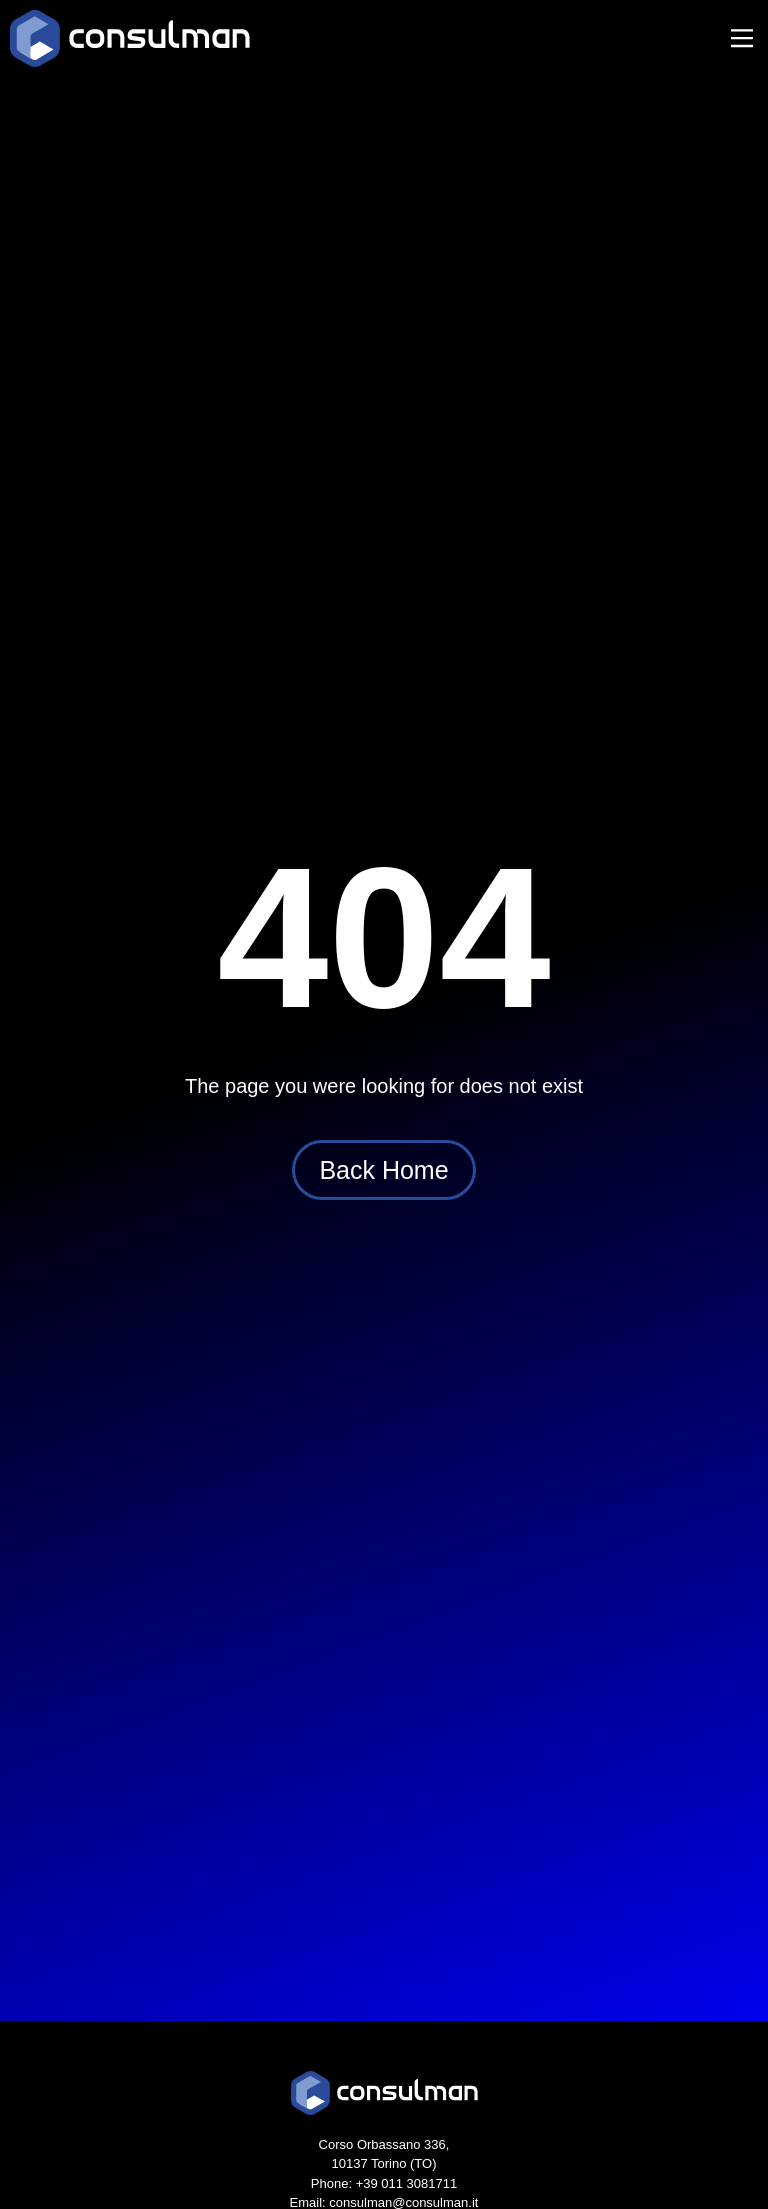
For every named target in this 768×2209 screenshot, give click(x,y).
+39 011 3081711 (407, 2183)
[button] (741, 40)
